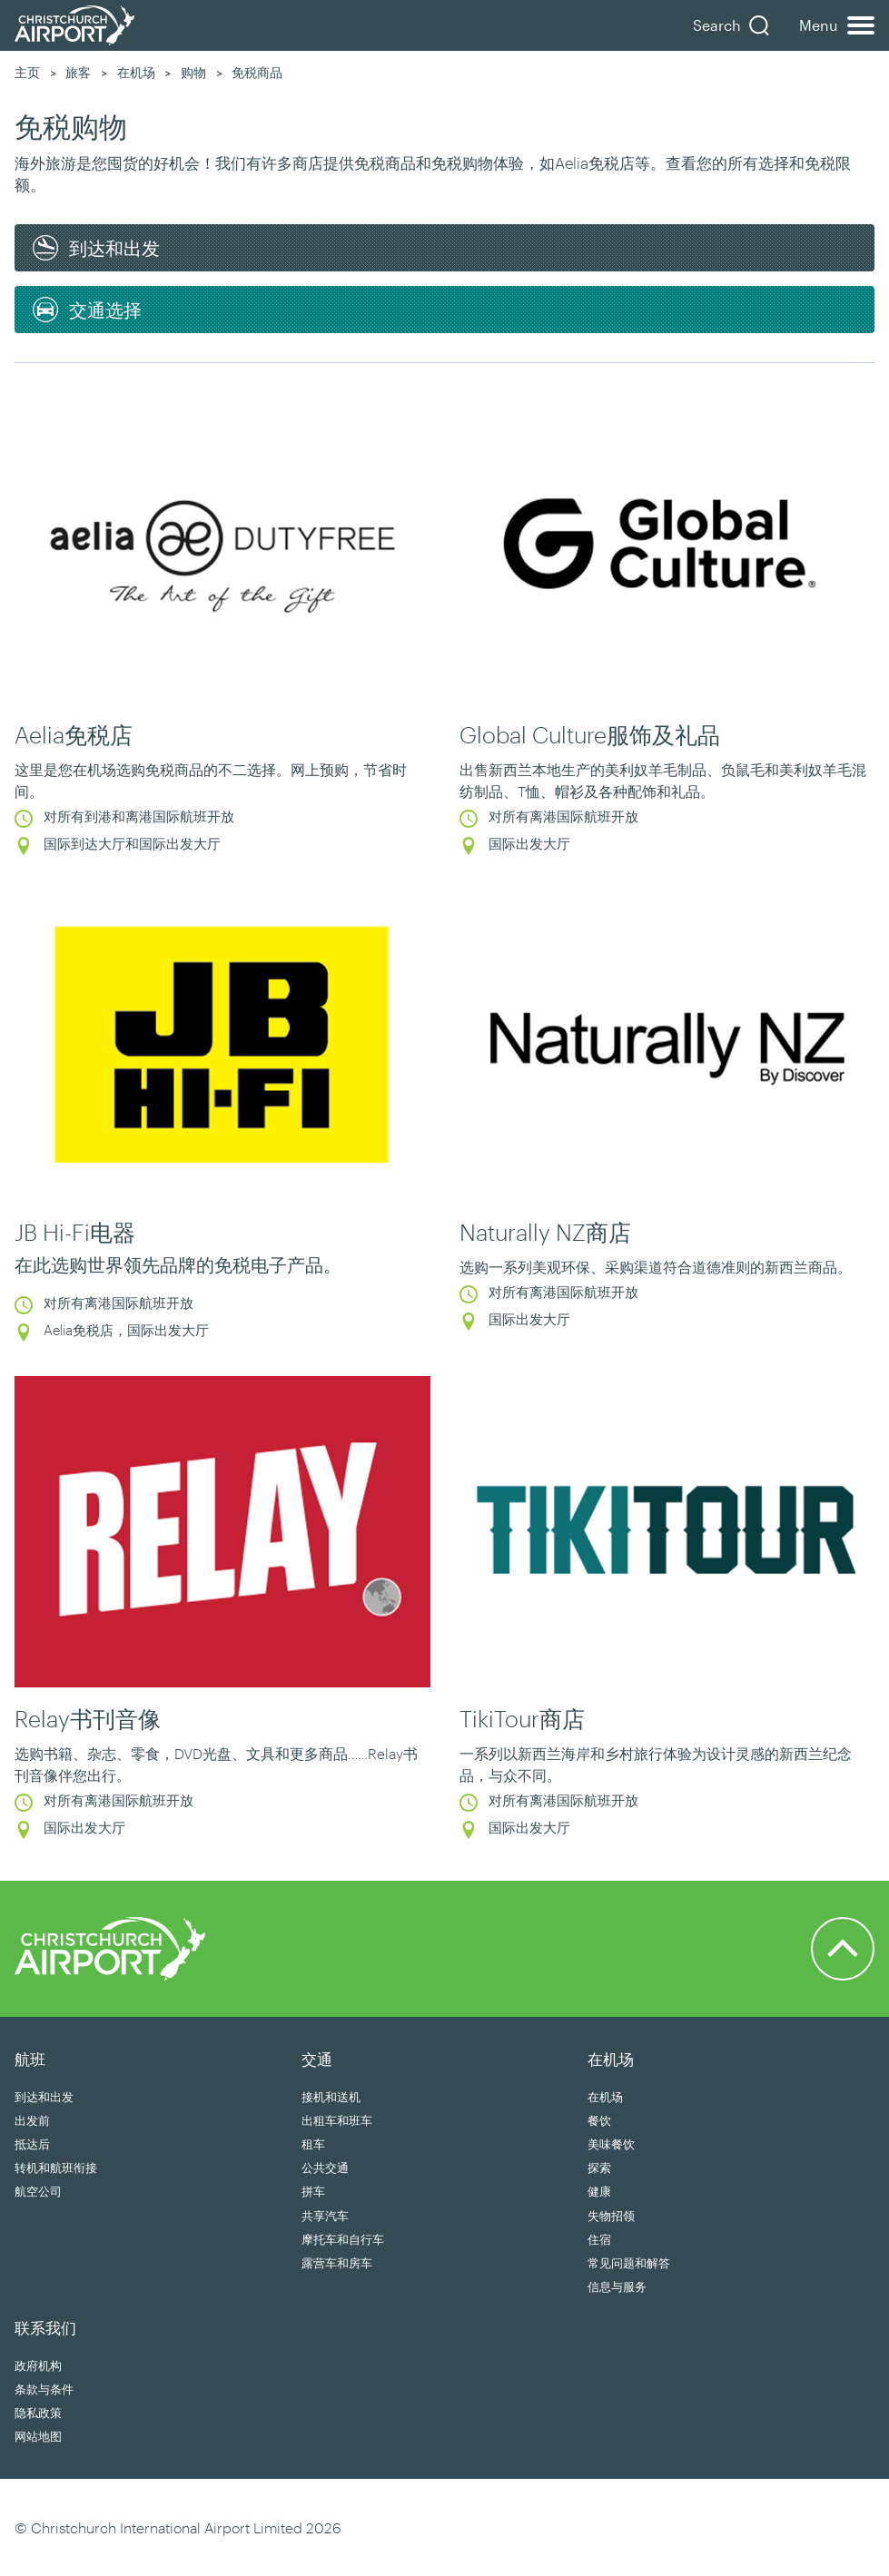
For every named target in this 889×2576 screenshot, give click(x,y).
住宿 (599, 2239)
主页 (27, 72)
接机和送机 (331, 2096)
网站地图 (38, 2436)
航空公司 (38, 2191)
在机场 (136, 72)
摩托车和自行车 (342, 2239)
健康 (599, 2191)
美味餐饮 (611, 2144)
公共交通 (325, 2167)
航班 (30, 2059)
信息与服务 (617, 2286)
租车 (313, 2144)
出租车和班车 (336, 2120)
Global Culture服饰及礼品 (589, 734)
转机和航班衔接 (56, 2167)
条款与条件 (44, 2389)
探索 (599, 2167)
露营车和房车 (336, 2263)
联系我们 (45, 2327)
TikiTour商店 (522, 1718)
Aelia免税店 (74, 734)
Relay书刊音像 (88, 1718)
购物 (193, 72)
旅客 (78, 72)
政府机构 (38, 2365)
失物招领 (611, 2215)
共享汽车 (325, 2215)
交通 (316, 2059)
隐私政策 (38, 2412)
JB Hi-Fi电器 (75, 1231)
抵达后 (32, 2144)
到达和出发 (44, 2096)
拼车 (313, 2191)
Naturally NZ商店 (545, 1231)
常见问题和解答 (629, 2263)
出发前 (32, 2120)
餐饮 (599, 2120)
